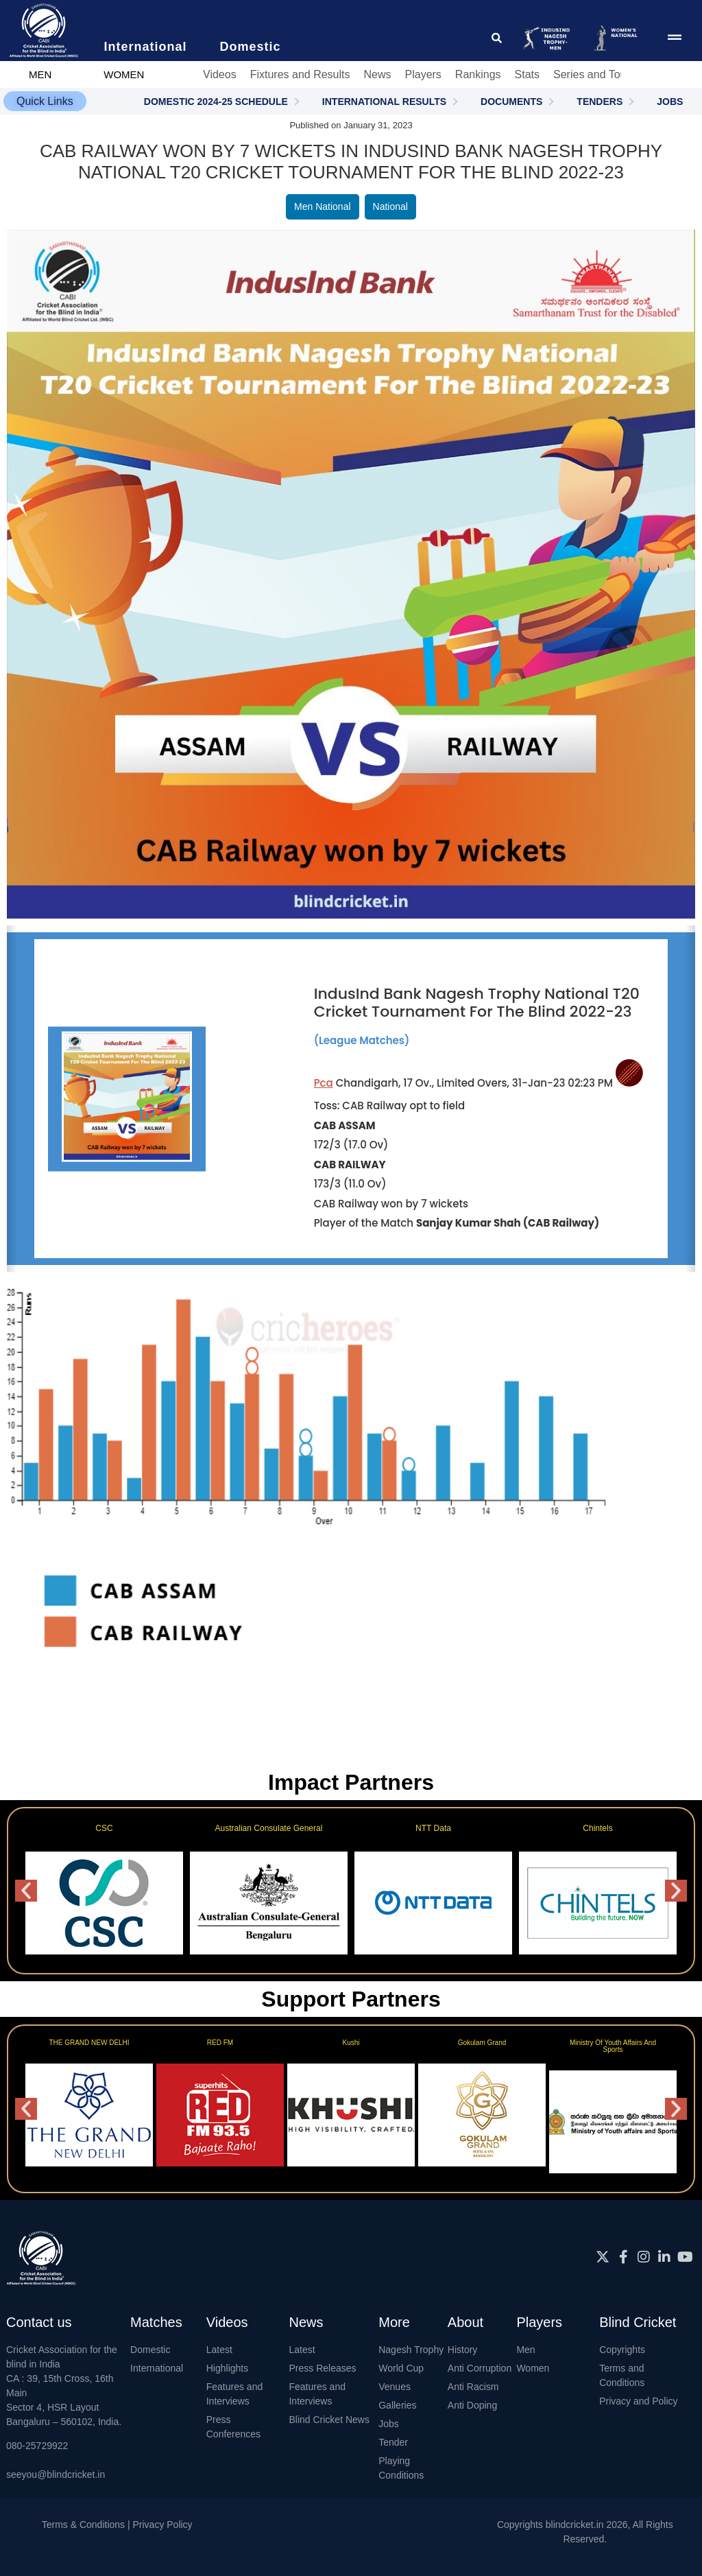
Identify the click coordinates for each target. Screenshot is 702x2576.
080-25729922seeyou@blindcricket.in (55, 2460)
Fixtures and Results (300, 74)
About (465, 2322)
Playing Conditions (401, 2468)
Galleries (397, 2405)
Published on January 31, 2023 (350, 125)
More (394, 2322)
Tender (393, 2442)
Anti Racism (473, 2386)
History (463, 2349)
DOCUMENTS (511, 101)
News (377, 74)
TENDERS (599, 101)
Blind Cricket (637, 2322)
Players (423, 74)
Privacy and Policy (638, 2401)
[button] (44, 101)
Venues (394, 2386)
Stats (527, 74)
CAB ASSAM (345, 1125)
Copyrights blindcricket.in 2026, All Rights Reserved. (585, 2531)
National (390, 206)
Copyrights (622, 2349)
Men (525, 2349)
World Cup (401, 2368)
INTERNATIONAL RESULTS (384, 101)
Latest (219, 2349)
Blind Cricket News (329, 2419)
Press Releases (322, 2368)
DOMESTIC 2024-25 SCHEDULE (216, 101)
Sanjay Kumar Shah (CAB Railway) (507, 1223)
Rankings (478, 74)
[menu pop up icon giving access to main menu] (674, 38)
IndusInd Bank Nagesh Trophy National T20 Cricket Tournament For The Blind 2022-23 (477, 1003)
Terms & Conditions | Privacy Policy (117, 2524)
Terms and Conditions (621, 2375)
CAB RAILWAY (350, 1164)
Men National (322, 206)
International (156, 2368)
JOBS (670, 101)
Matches (156, 2322)
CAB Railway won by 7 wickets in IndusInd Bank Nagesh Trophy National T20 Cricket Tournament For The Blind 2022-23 (351, 151)
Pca (323, 1083)
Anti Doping (472, 2405)
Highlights (227, 2368)
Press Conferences (233, 2426)
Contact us (39, 2322)
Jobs (388, 2423)
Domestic (150, 2349)
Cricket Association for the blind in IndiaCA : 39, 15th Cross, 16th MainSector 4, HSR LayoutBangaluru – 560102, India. (63, 2385)
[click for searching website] (497, 38)
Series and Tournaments (612, 74)
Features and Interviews (234, 2394)
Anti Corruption (479, 2368)
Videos (220, 74)
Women (532, 2368)
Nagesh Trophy (411, 2349)
